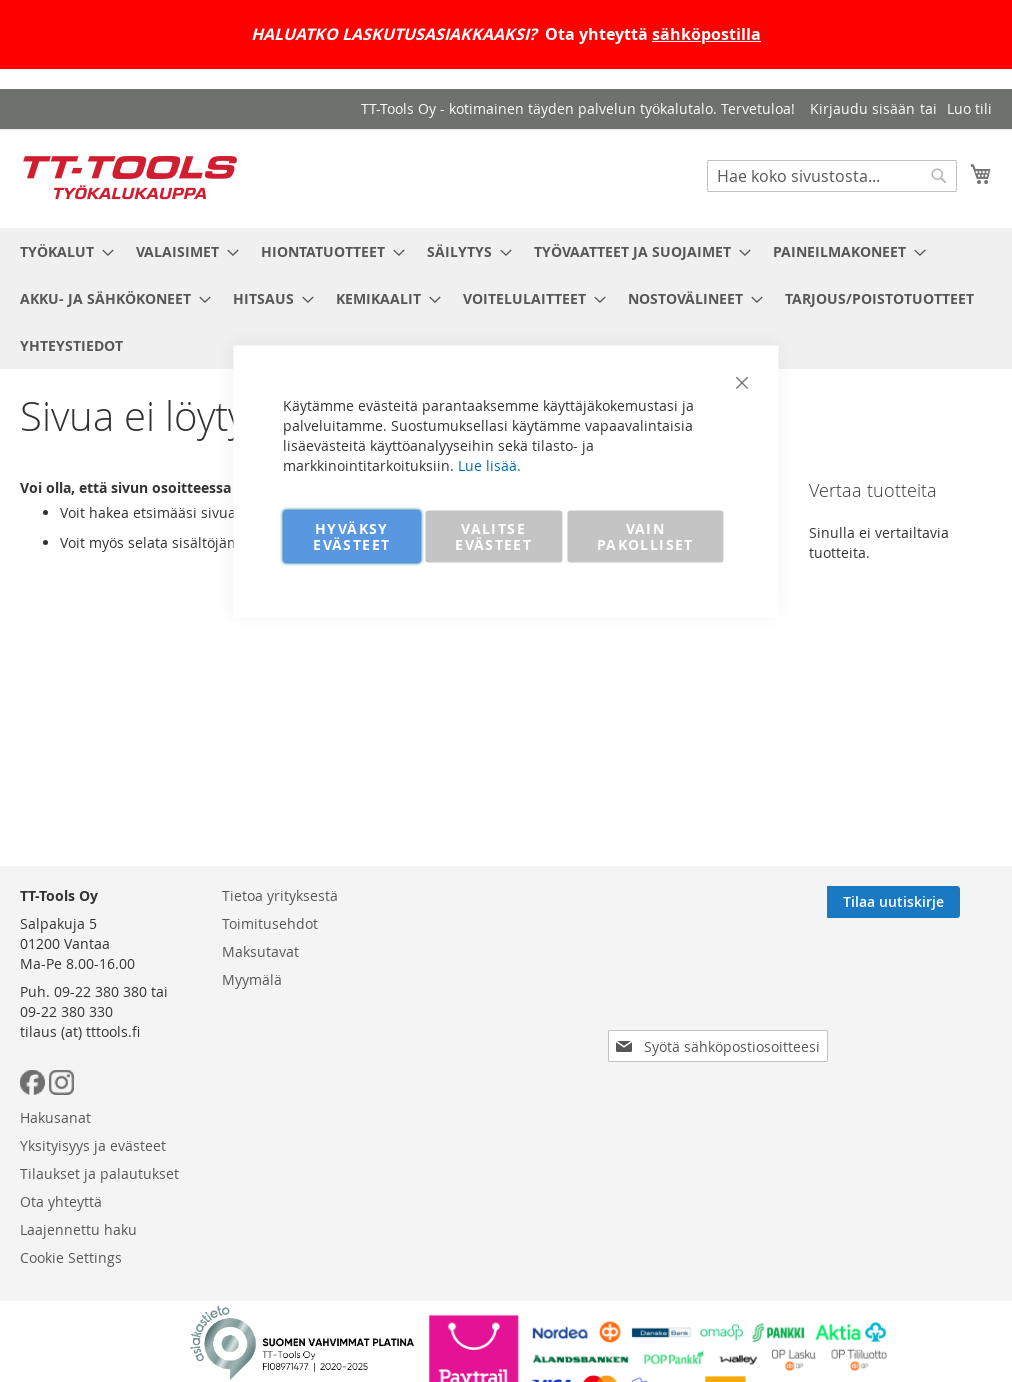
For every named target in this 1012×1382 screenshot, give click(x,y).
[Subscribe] (925, 902)
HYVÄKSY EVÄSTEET (351, 536)
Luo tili (969, 108)
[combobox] (832, 176)
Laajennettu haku (78, 1229)
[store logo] (130, 177)
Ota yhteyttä (61, 1201)
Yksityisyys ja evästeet (93, 1145)
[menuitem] (61, 251)
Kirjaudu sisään (862, 108)
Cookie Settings (71, 1257)
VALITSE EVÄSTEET (493, 536)
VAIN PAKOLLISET (645, 536)
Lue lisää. (489, 465)
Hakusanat (55, 1117)
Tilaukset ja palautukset (99, 1173)
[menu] (506, 298)
